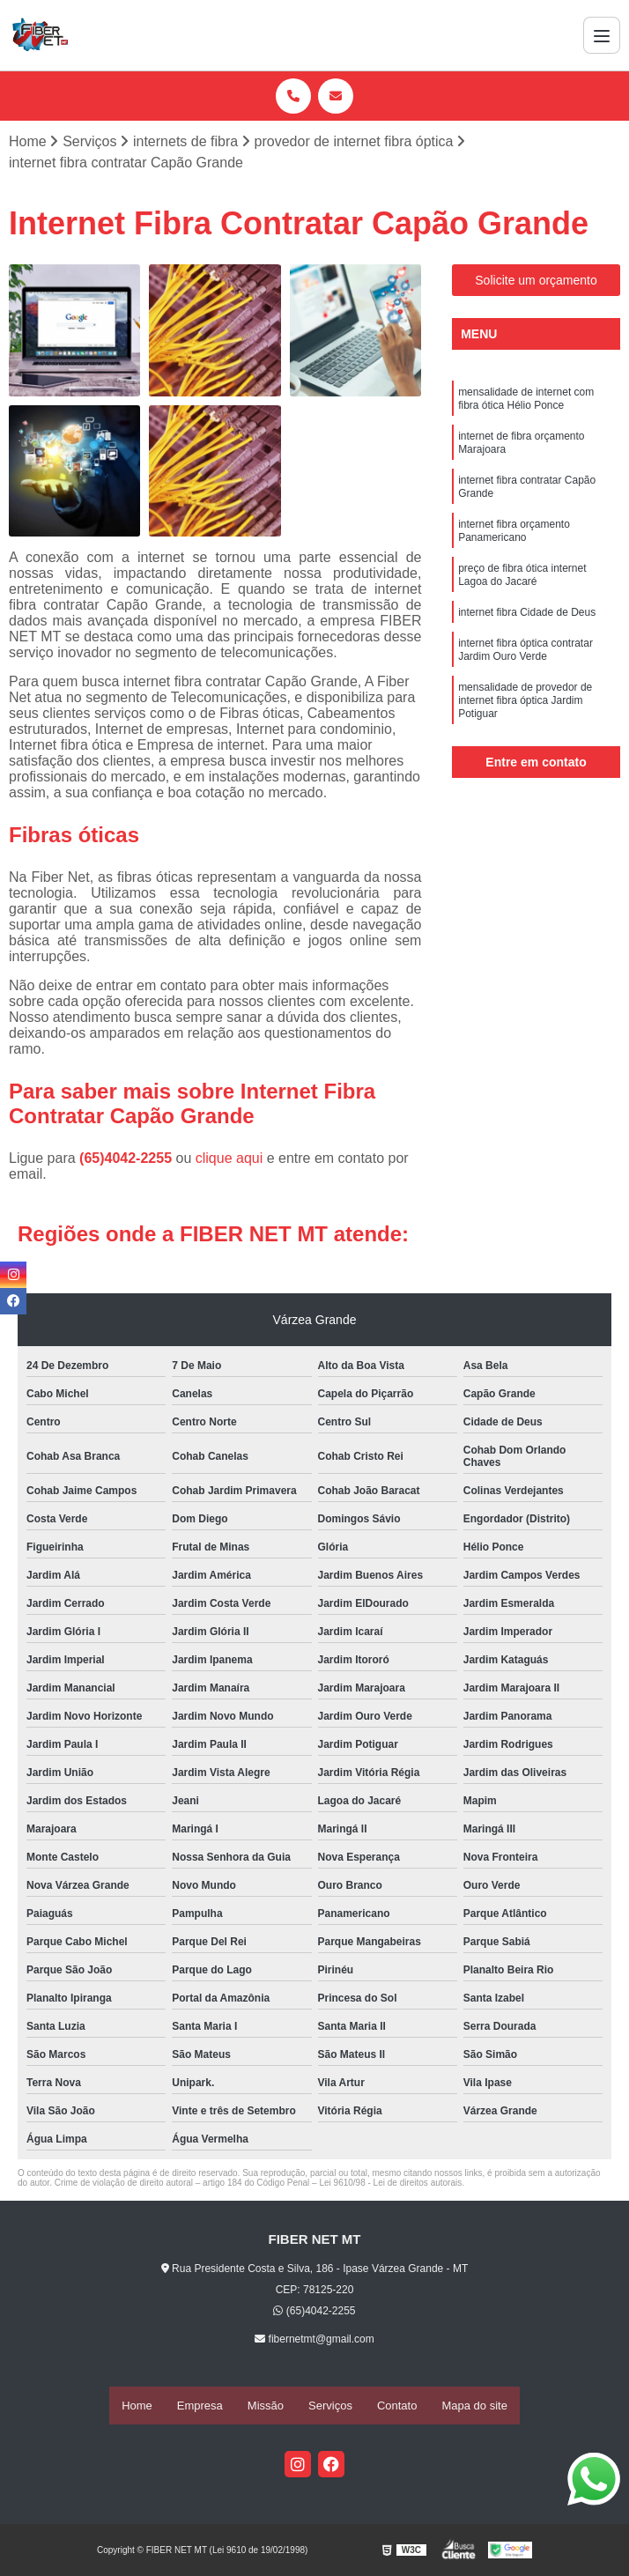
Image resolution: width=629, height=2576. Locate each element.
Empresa (200, 2406)
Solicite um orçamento (536, 283)
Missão (266, 2406)
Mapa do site (474, 2406)
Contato (397, 2406)
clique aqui (229, 1160)
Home (137, 2406)
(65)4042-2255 (127, 1160)
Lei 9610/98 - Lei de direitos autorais (390, 2185)
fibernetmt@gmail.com (314, 2341)
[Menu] (602, 35)
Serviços (330, 2406)
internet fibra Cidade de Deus (527, 643)
